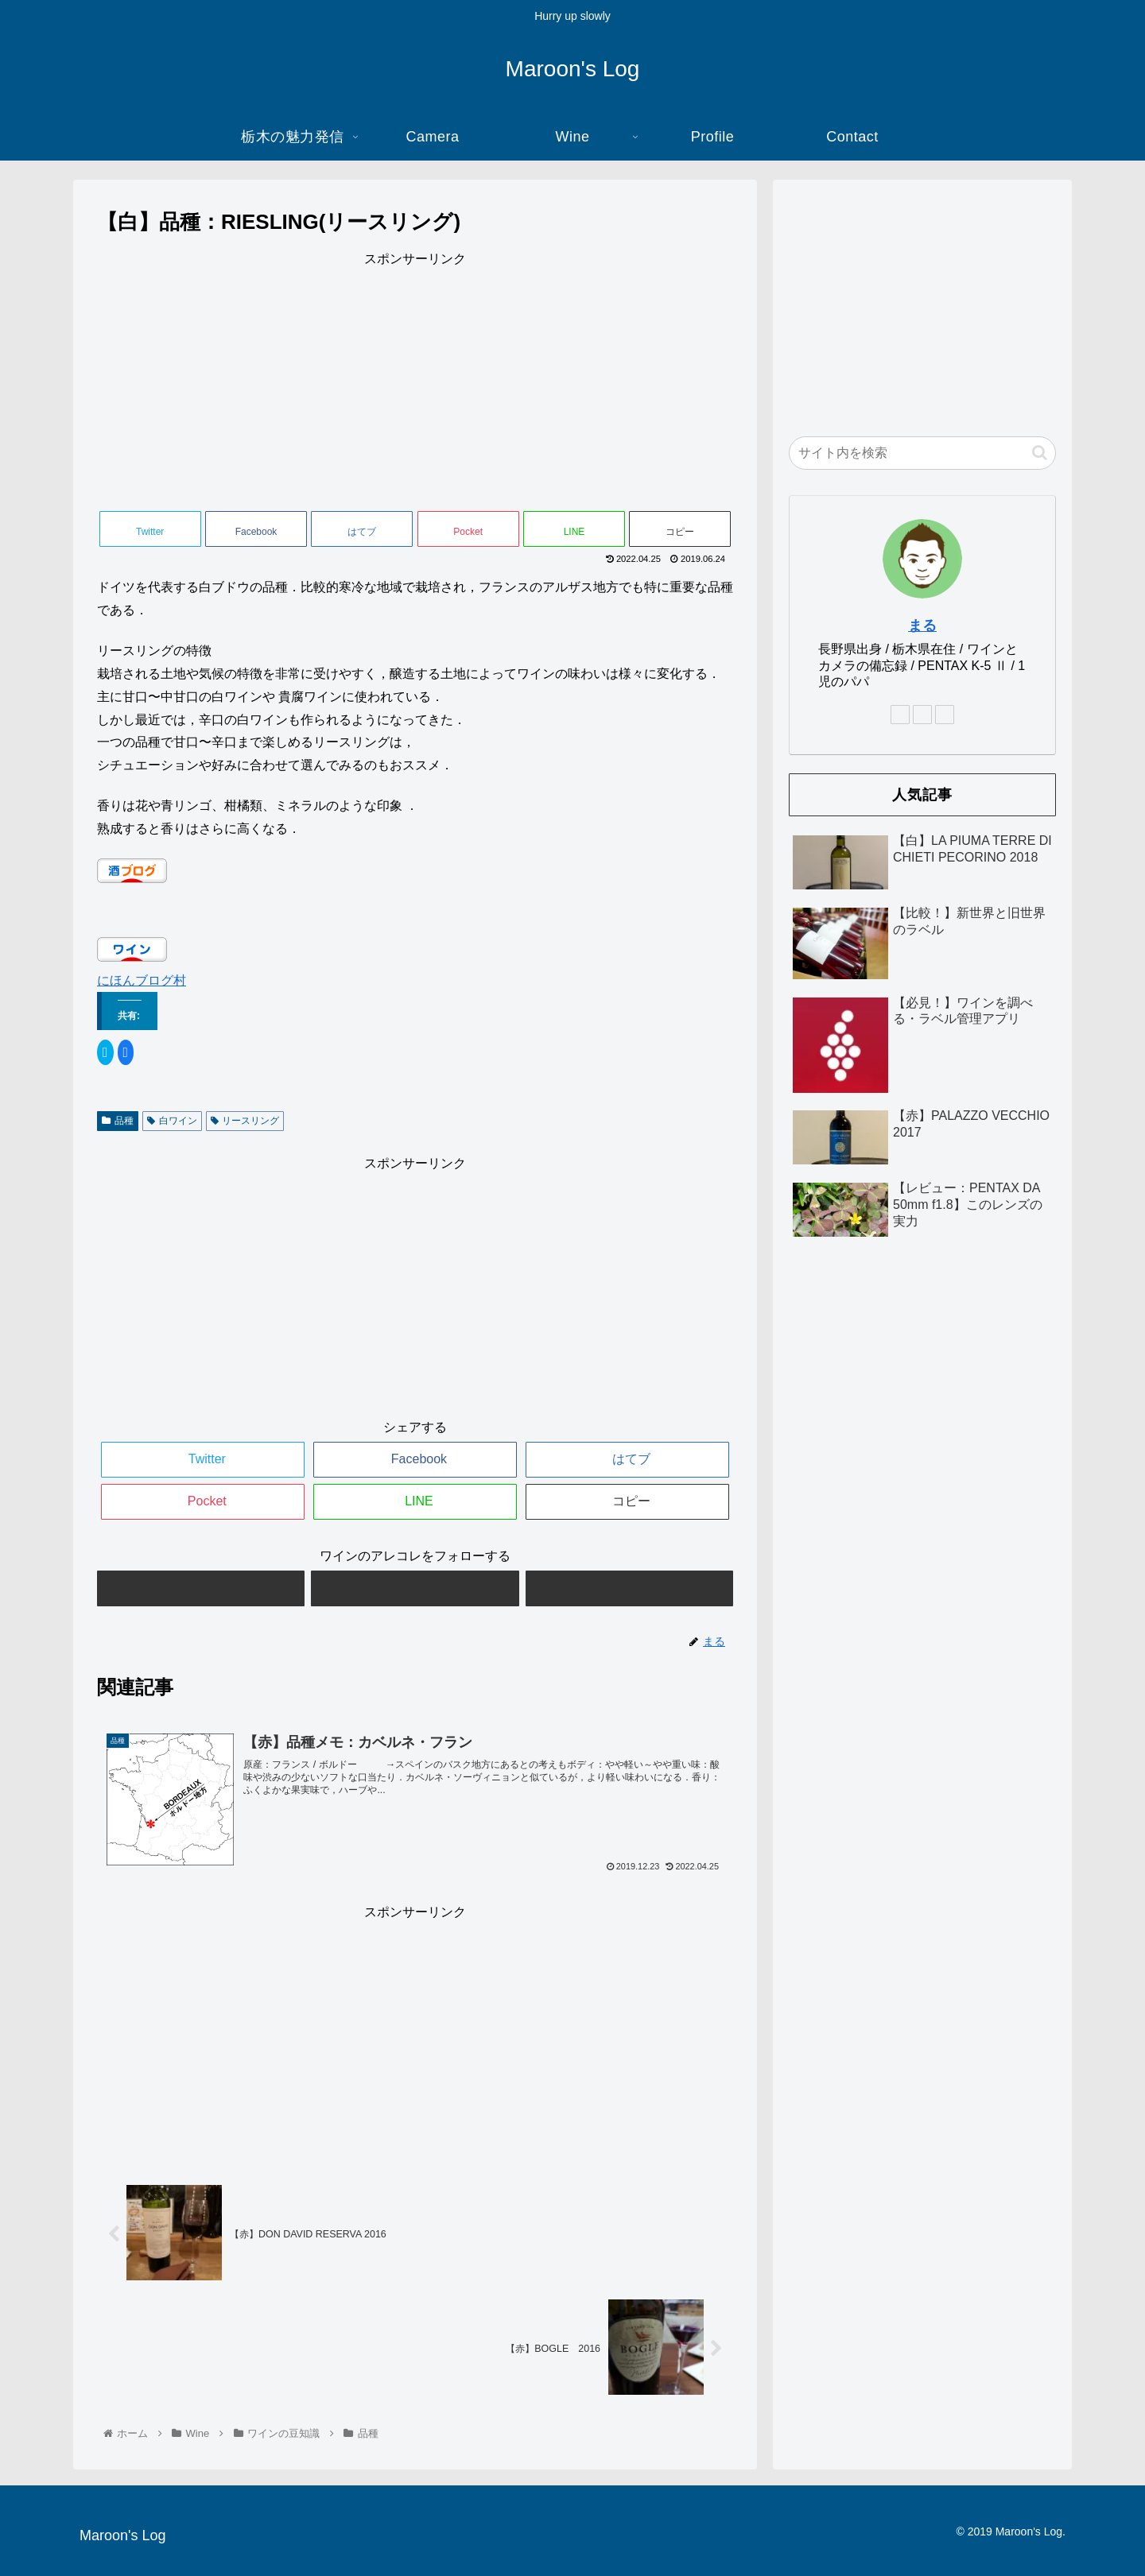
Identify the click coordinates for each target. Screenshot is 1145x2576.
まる (922, 625)
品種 (118, 1120)
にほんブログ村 (141, 980)
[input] (922, 453)
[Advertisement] (415, 382)
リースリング (245, 1120)
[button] (1040, 453)
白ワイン (172, 1120)
